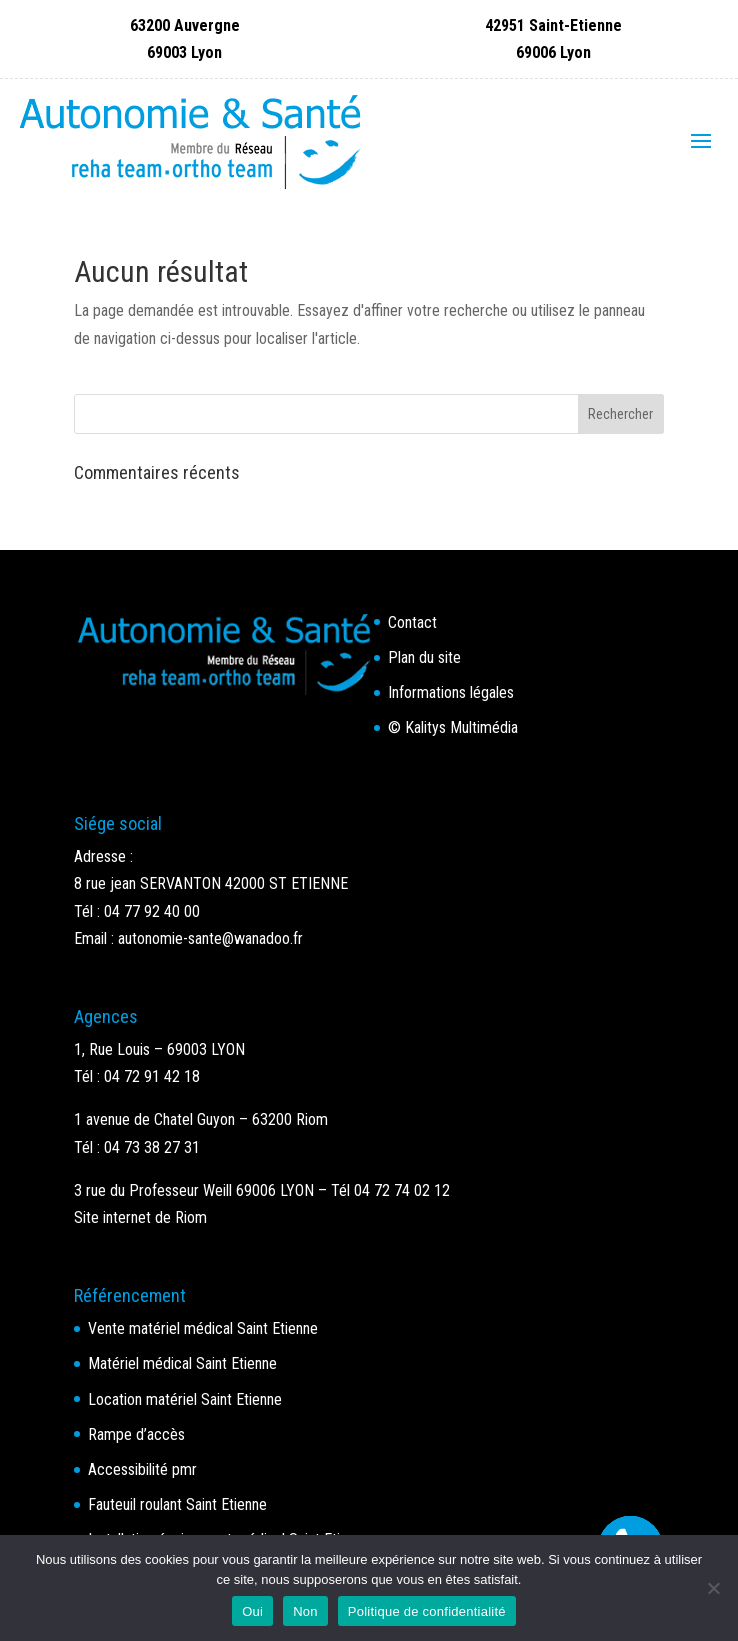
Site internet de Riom (140, 1217)
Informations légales (451, 692)
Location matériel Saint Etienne (185, 1399)
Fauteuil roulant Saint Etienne (177, 1504)
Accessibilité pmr (142, 1469)
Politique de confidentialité (427, 1611)
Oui (252, 1611)
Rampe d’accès (136, 1434)
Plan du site (424, 657)
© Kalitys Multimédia (453, 727)
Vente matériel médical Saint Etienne (203, 1328)
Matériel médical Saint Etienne (182, 1363)
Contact (412, 622)
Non (305, 1611)
